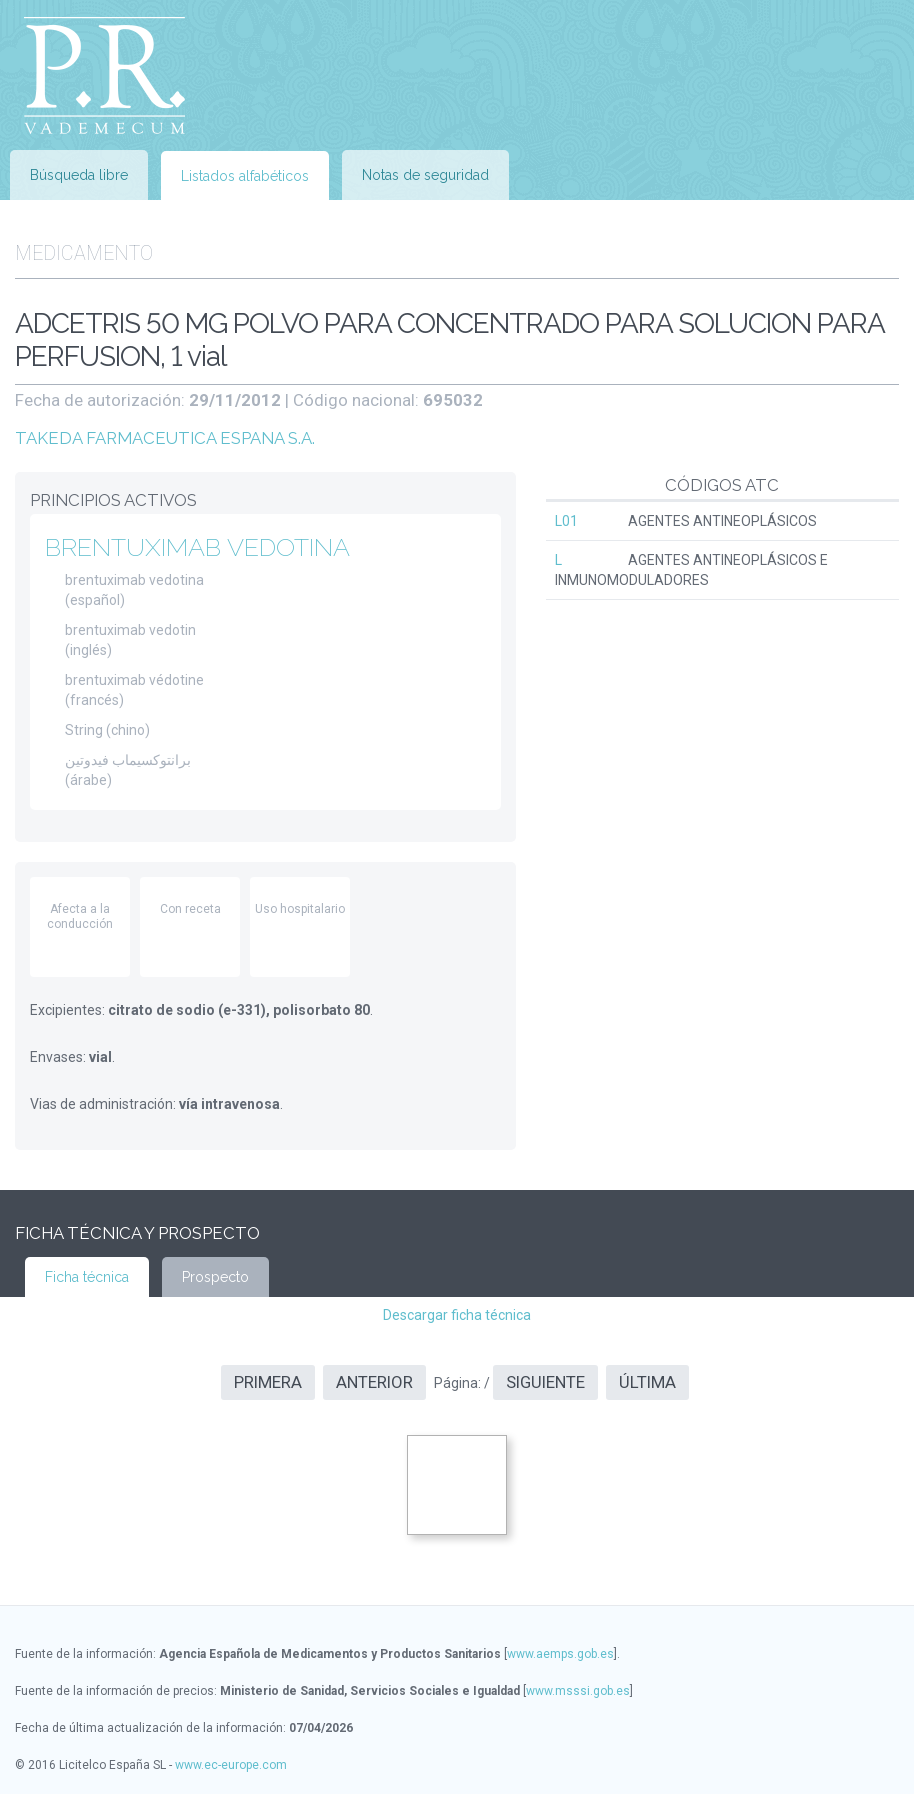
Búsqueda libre (79, 175)
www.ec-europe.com (231, 1765)
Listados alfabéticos (245, 176)
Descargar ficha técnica (457, 1315)
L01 (566, 521)
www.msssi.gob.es (578, 1691)
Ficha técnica (87, 1277)
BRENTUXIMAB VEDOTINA (197, 547)
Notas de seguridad (425, 175)
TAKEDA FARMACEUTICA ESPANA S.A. (165, 438)
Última (647, 1382)
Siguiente (545, 1382)
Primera (268, 1382)
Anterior (374, 1382)
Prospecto (215, 1277)
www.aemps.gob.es (560, 1654)
